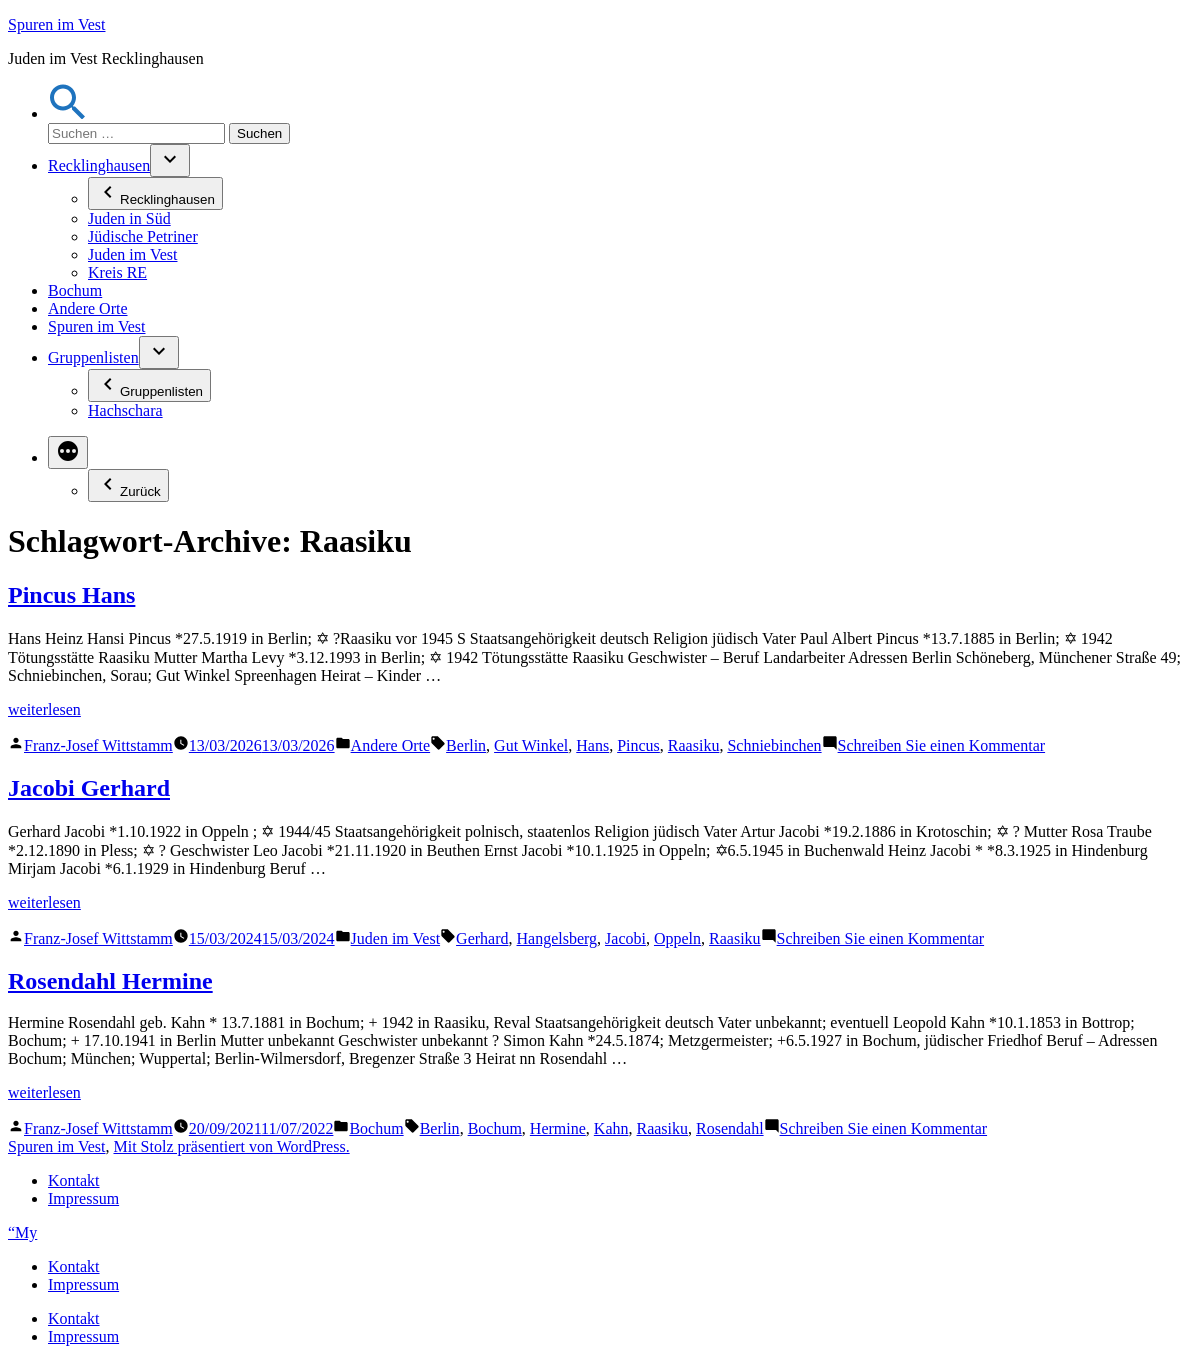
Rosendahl (730, 1128)
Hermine (558, 1128)
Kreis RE (117, 272)
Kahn (611, 1128)
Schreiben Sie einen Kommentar (942, 745)
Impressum (83, 1198)
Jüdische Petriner (143, 236)
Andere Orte (88, 308)
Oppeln (677, 938)
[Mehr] (68, 452)
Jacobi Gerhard (89, 788)
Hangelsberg (557, 938)
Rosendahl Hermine (110, 981)
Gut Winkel (531, 745)
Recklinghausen (99, 165)
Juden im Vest (132, 254)
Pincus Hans (71, 595)
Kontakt (74, 1180)
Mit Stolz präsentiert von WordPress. (231, 1146)
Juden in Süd (129, 218)
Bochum (75, 290)
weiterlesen (44, 709)
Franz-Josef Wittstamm (98, 745)
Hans (592, 745)
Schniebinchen (774, 745)
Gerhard (482, 938)
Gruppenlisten (93, 357)
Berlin (466, 745)
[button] (68, 113)
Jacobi (625, 938)
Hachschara (125, 410)
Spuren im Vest (56, 24)
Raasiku (694, 745)
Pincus (638, 745)
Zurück (128, 485)
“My (22, 1232)
